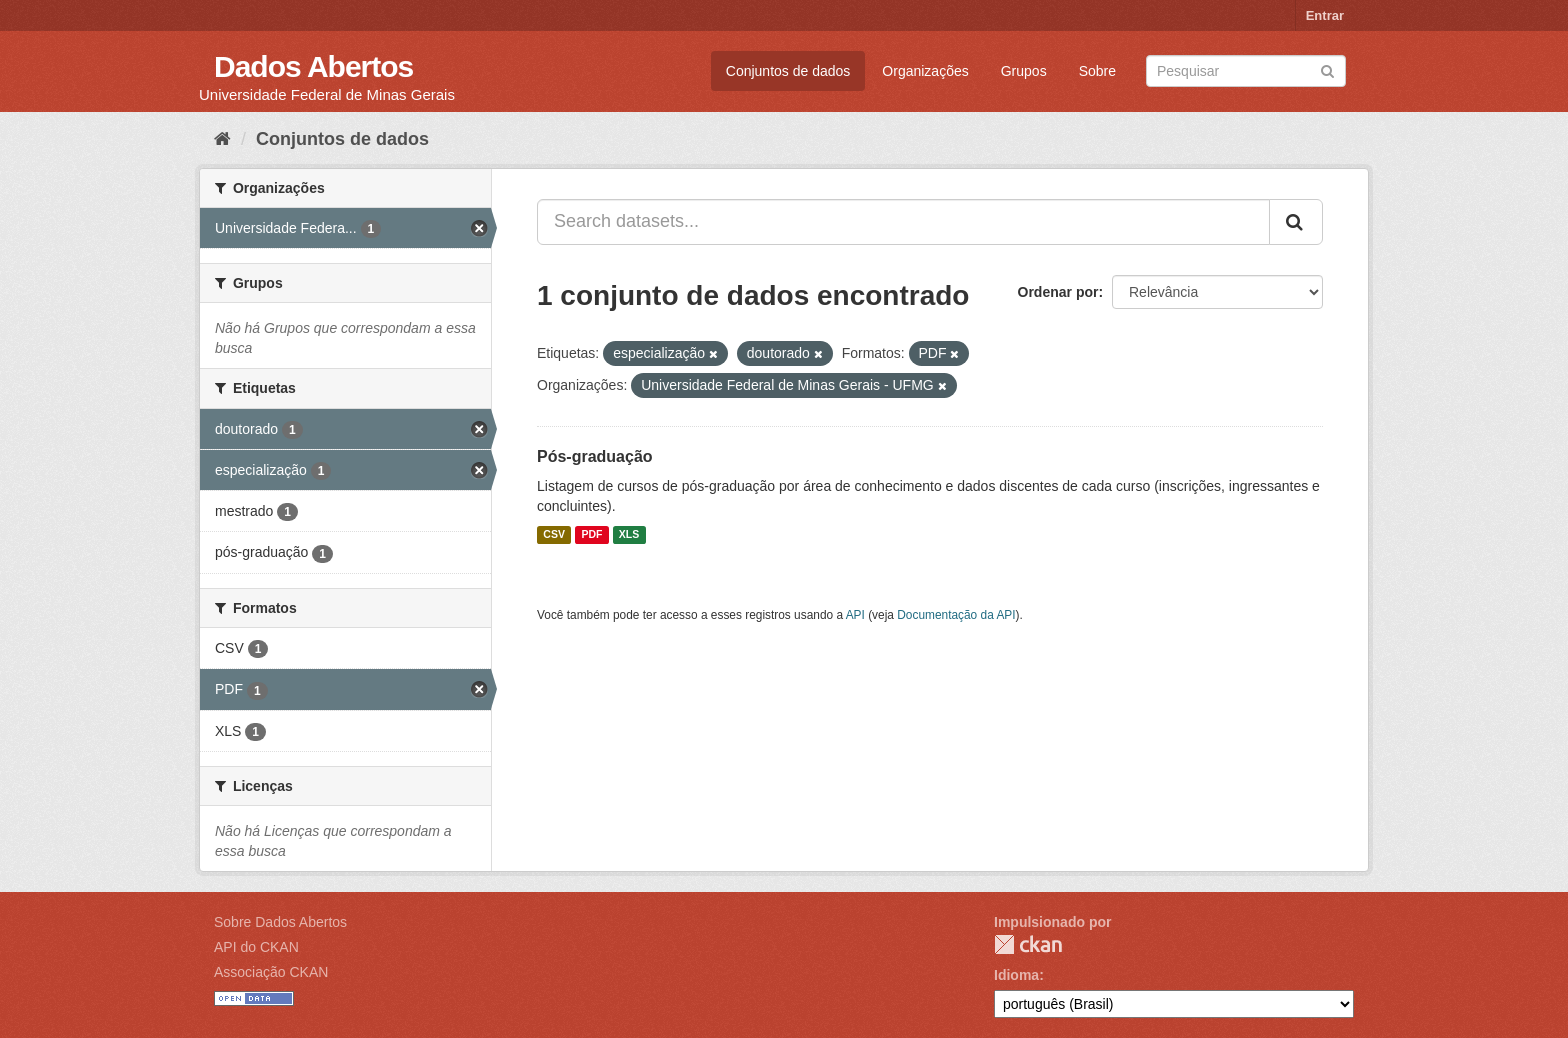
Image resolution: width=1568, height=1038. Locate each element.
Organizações (925, 71)
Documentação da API (956, 615)
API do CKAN (256, 947)
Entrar (1325, 15)
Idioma (1016, 975)
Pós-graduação (595, 456)
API (855, 615)
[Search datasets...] (903, 222)
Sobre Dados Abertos (280, 922)
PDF (591, 535)
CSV (554, 535)
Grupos (1024, 71)
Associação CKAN (271, 972)
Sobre (1097, 71)
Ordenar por (1058, 292)
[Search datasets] (1246, 71)
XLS (629, 535)
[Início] (222, 139)
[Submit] (1327, 69)
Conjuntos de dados (788, 71)
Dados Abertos (313, 66)
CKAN (1028, 944)
